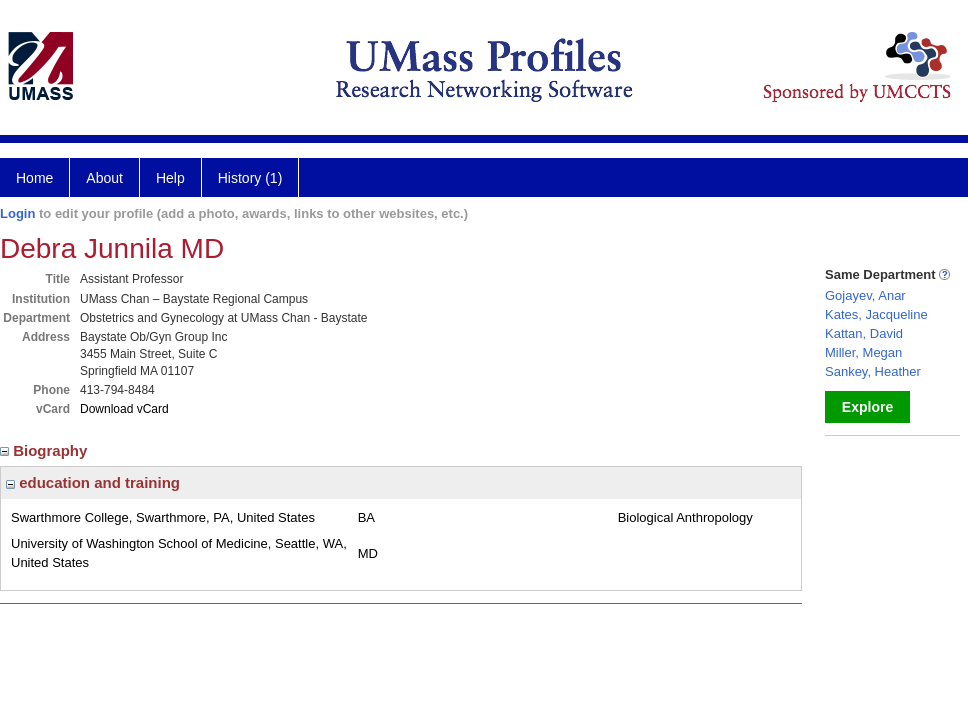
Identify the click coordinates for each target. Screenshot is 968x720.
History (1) (250, 178)
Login (17, 213)
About (104, 178)
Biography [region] (46, 450)
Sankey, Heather (873, 371)
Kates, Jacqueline (876, 314)
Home (34, 178)
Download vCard (124, 409)
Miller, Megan (863, 352)
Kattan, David (864, 333)
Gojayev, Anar (865, 295)
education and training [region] (93, 482)
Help (170, 178)
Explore (867, 407)
